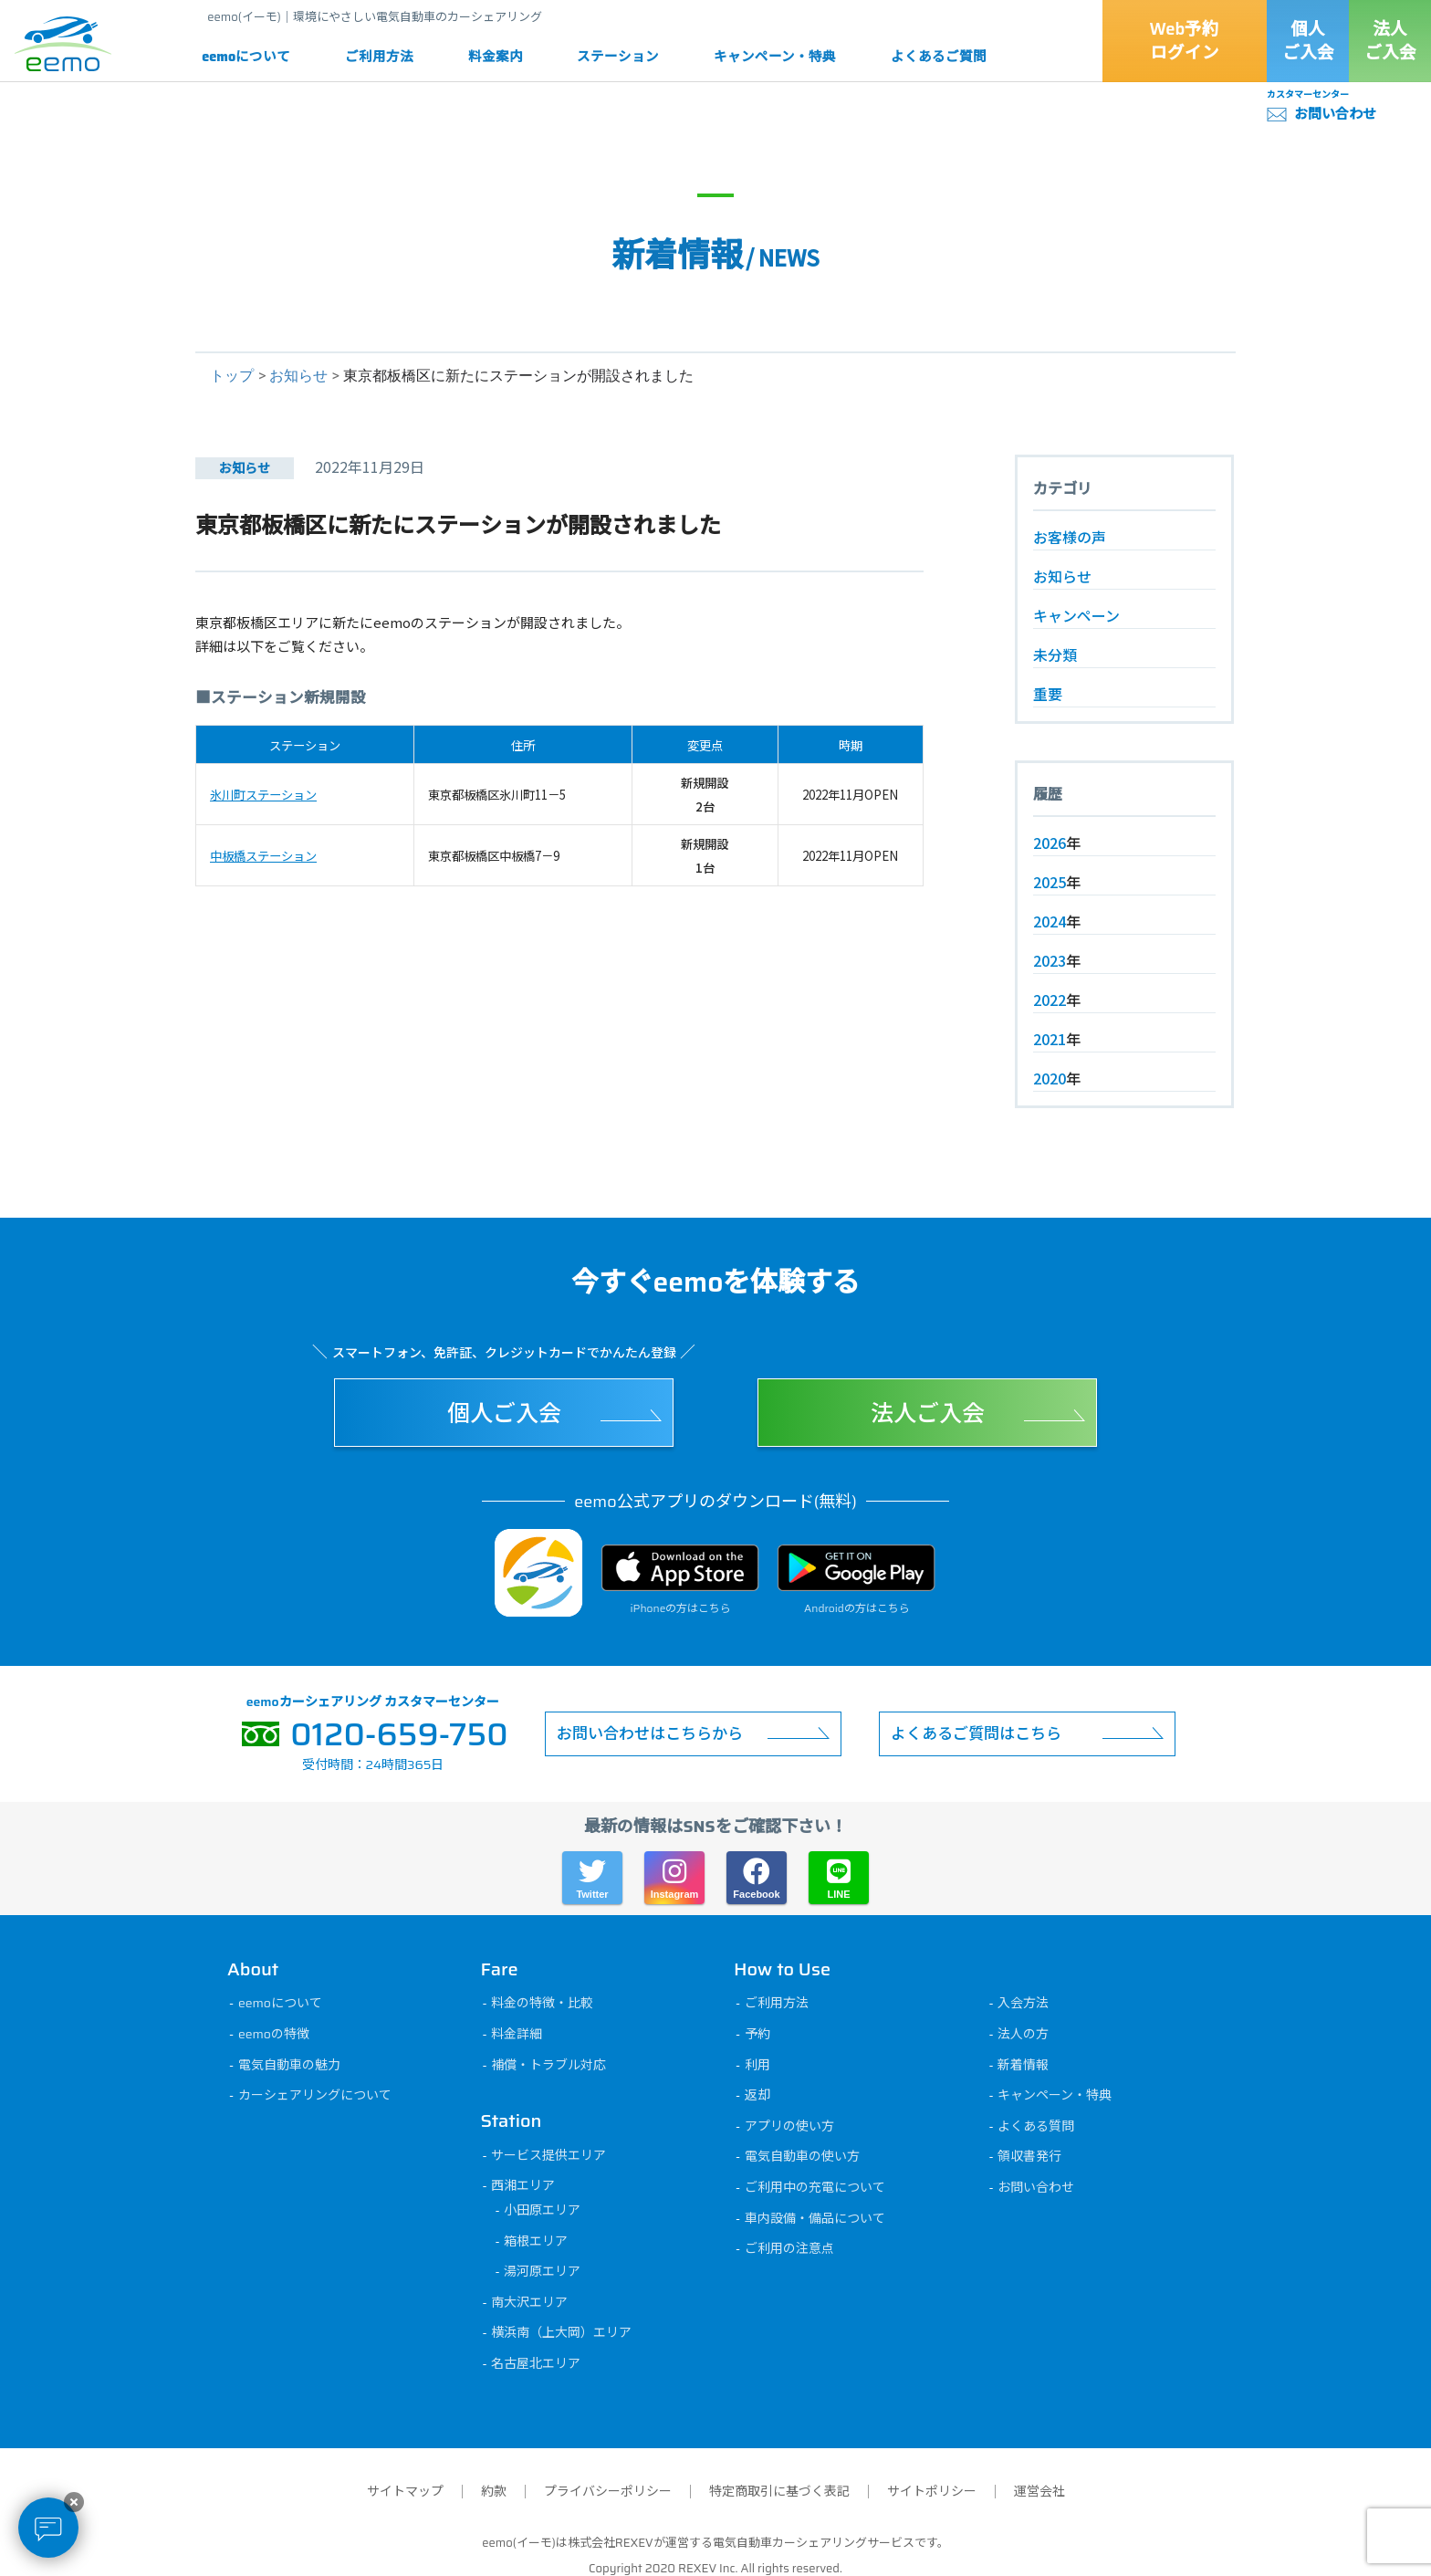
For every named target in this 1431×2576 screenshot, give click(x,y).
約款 (494, 2491)
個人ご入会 (1308, 41)
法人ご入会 (1390, 41)
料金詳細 (519, 2034)
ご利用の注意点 (791, 2248)
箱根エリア (538, 2241)
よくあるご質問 (939, 57)
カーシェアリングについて (316, 2095)
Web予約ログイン (1185, 41)
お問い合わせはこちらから (650, 1733)
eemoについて (246, 57)
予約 (759, 2034)
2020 (1049, 1078)
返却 (759, 2095)
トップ (232, 375)
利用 (759, 2065)
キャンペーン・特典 (775, 57)
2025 (1049, 882)
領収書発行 (1032, 2156)
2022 (1049, 1000)
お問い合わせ (1335, 114)
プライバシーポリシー (608, 2491)
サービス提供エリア (551, 2155)
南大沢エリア (532, 2302)
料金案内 (495, 57)
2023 (1049, 960)
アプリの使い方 (791, 2126)
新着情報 (1025, 2065)
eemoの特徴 (275, 2034)
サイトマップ (405, 2491)
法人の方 (1025, 2034)
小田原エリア (545, 2210)
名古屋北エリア (538, 2363)
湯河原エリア (545, 2271)
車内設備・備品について (817, 2218)
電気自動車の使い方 (804, 2156)
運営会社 (1039, 2491)
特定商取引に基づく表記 (779, 2491)
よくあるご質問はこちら (976, 1733)
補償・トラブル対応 (551, 2065)
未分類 (1055, 654)
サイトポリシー (932, 2491)
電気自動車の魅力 (291, 2065)
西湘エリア (526, 2185)
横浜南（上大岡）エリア (564, 2332)
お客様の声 (1069, 537)
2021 (1049, 1039)
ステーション (618, 57)
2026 (1049, 842)
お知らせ (298, 375)
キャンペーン (1076, 615)
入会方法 (1025, 2003)
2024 (1049, 921)
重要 (1047, 694)
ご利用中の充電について (817, 2187)
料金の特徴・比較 (545, 2003)
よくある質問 (1038, 2126)
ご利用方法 (379, 57)
